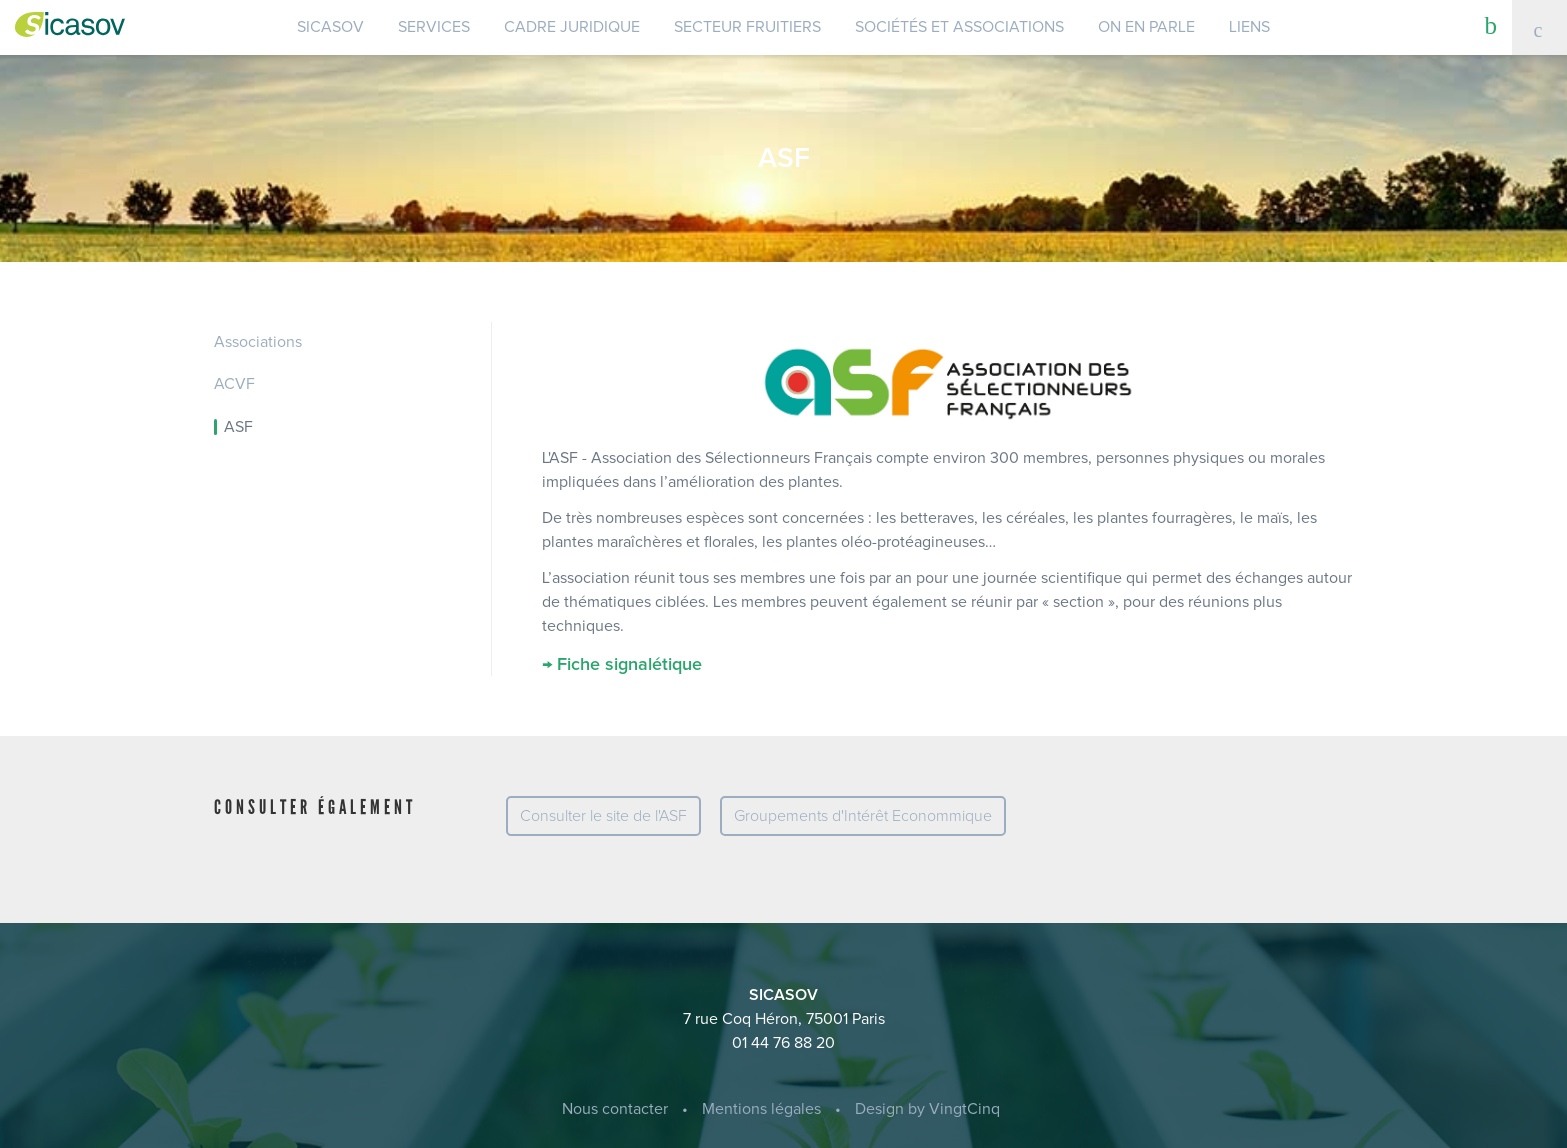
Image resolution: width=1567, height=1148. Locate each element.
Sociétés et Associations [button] (959, 27)
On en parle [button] (1146, 27)
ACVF (234, 384)
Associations (258, 342)
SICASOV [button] (330, 27)
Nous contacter (615, 1109)
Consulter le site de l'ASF (603, 816)
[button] (1491, 25)
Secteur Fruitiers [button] (747, 27)
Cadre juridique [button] (572, 27)
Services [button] (434, 27)
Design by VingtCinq (927, 1109)
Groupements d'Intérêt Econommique (863, 816)
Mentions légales (761, 1109)
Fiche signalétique (629, 665)
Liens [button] (1249, 27)
